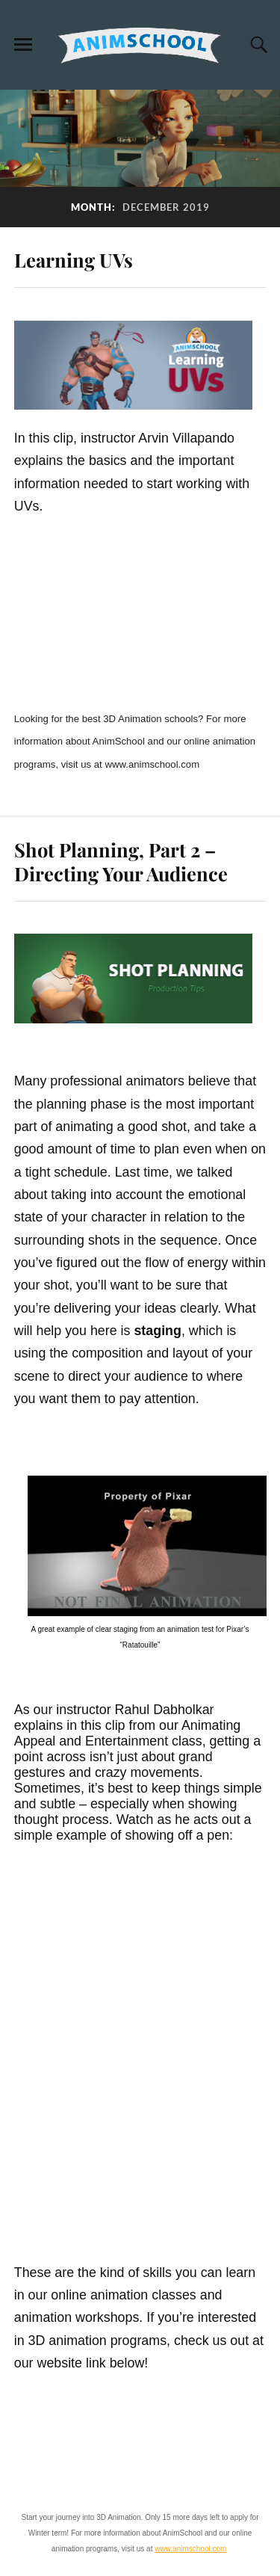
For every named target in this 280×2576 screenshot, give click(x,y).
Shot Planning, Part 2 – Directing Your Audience (121, 861)
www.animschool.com (190, 2549)
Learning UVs (73, 259)
